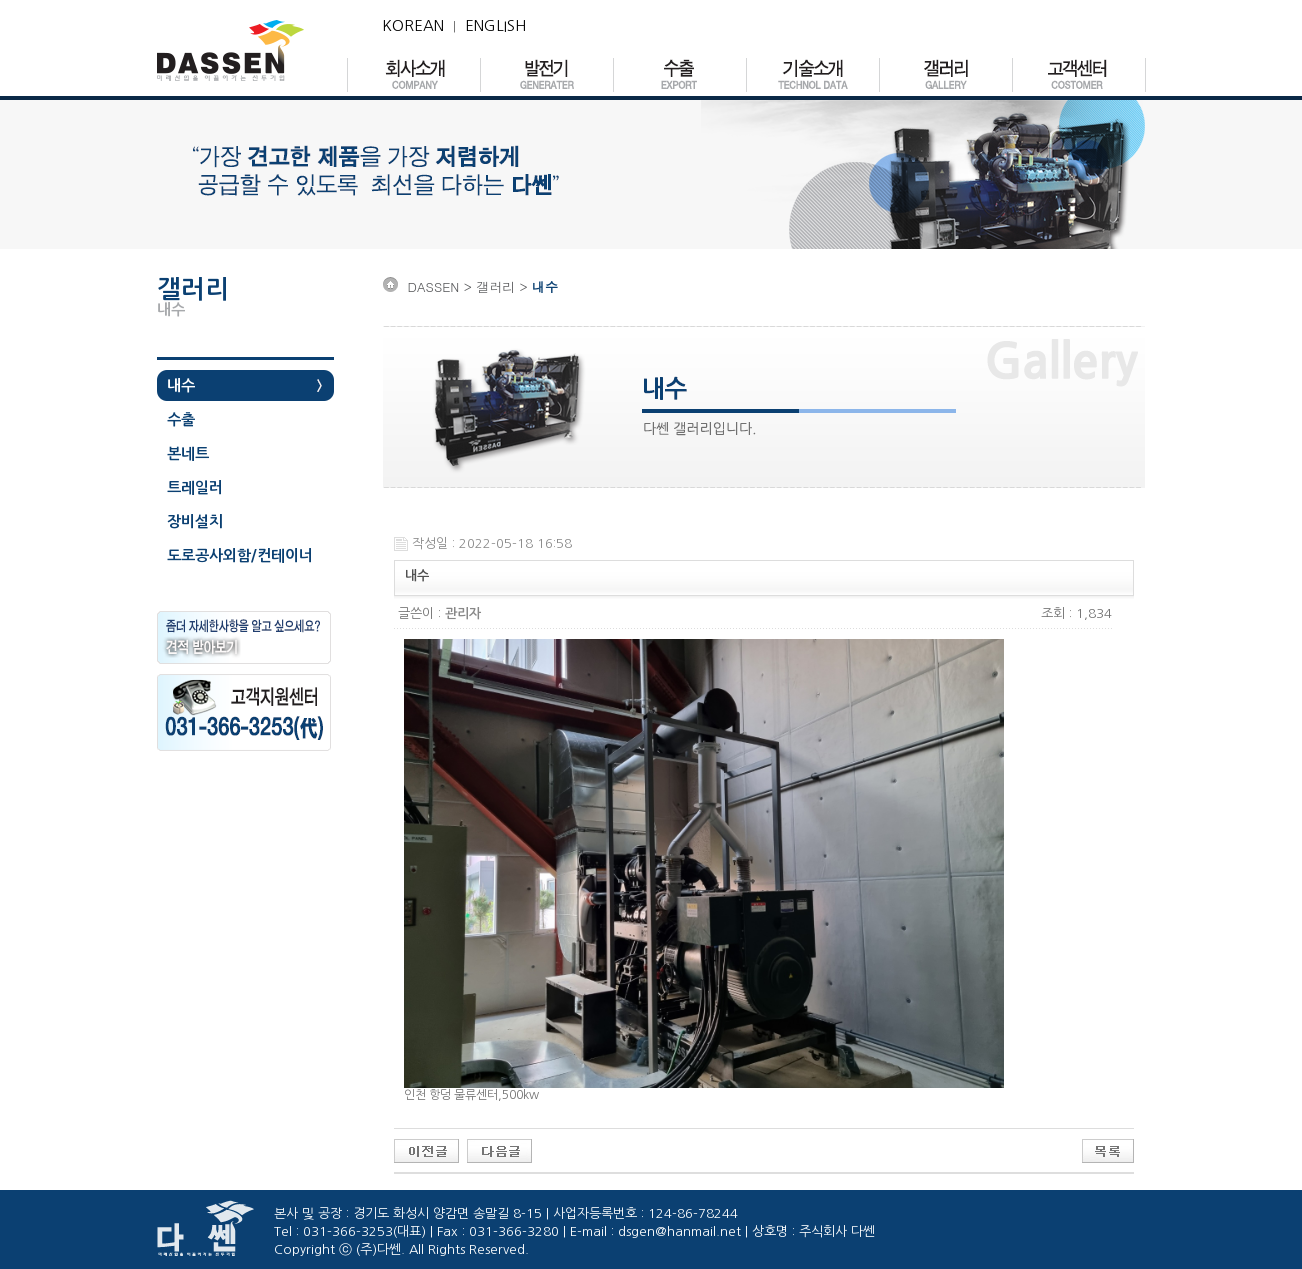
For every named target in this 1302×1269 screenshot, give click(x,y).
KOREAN (413, 25)
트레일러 (195, 487)
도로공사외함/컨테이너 (240, 555)
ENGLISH (495, 25)
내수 (181, 385)
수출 (181, 419)
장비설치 (195, 521)
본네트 (188, 453)
